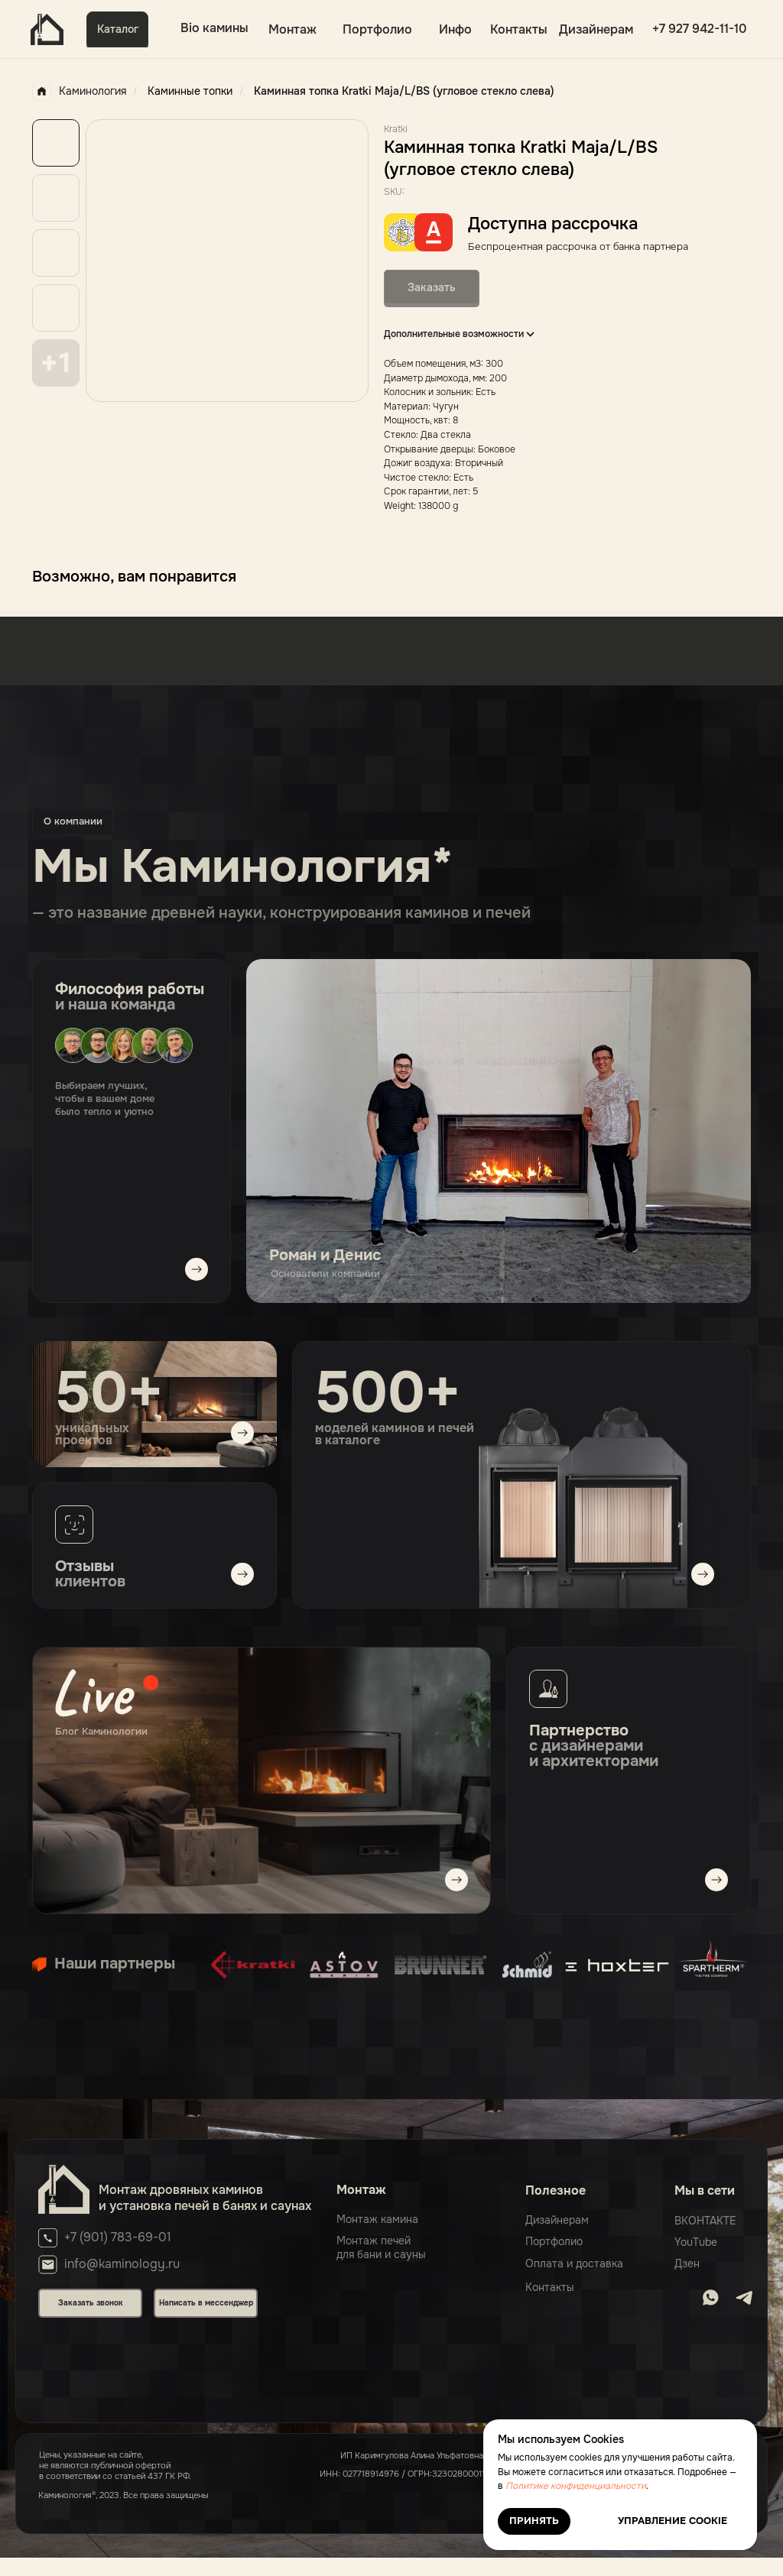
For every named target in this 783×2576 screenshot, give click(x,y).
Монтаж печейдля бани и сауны (381, 2247)
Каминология (79, 91)
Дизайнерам (596, 29)
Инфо (455, 29)
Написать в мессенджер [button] (206, 2303)
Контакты (518, 29)
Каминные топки (190, 91)
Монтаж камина (377, 2219)
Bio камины (214, 28)
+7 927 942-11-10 (699, 29)
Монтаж (292, 29)
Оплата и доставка (574, 2263)
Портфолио (377, 29)
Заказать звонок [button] (90, 2303)
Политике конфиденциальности (575, 2486)
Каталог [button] (117, 29)
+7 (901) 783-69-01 (117, 2237)
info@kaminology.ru (122, 2264)
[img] (261, 1780)
